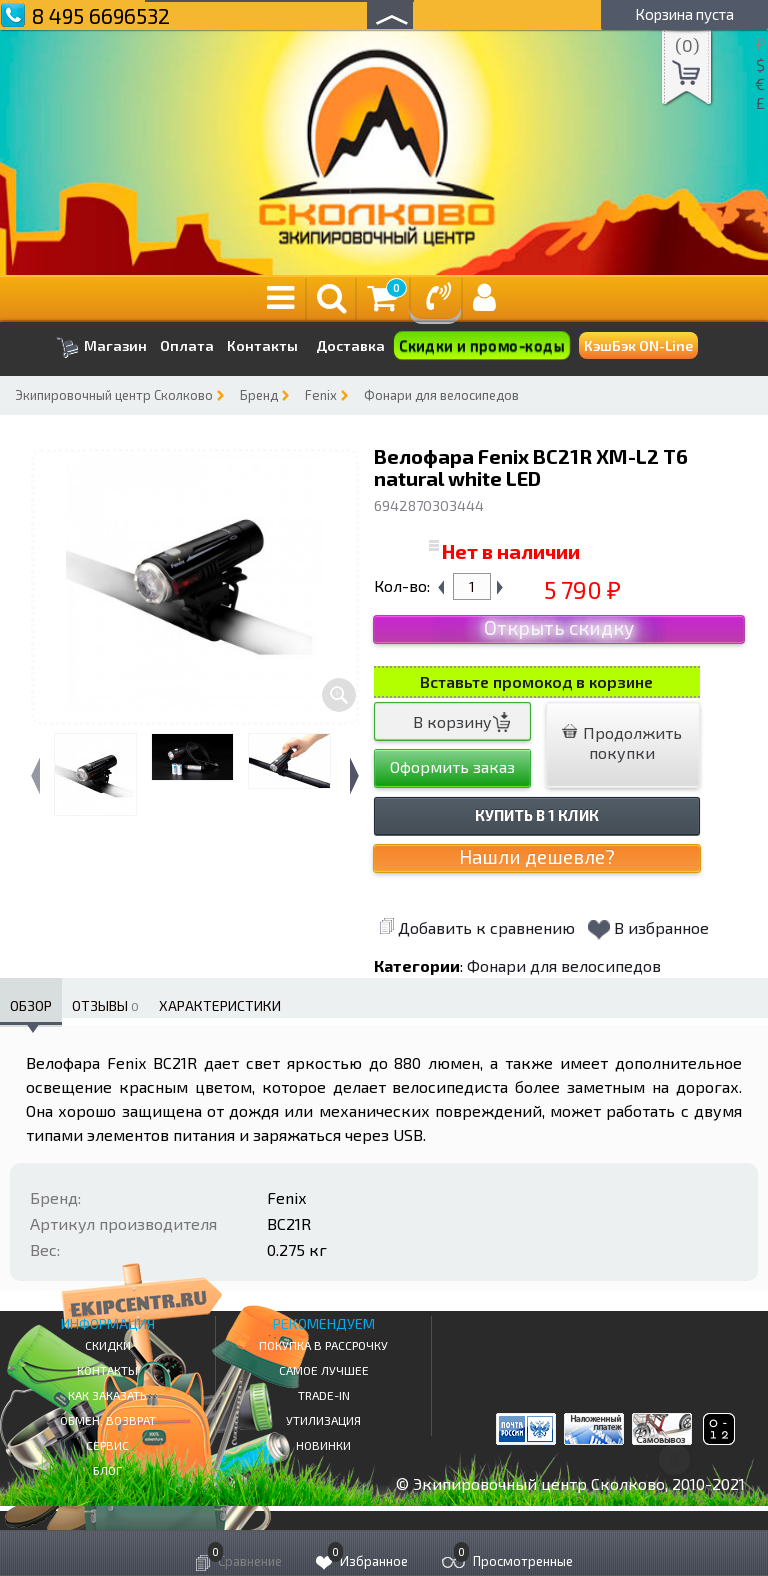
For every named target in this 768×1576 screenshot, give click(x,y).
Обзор (31, 1005)
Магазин (101, 347)
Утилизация (323, 1420)
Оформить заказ (452, 766)
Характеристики (220, 1005)
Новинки (323, 1445)
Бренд (259, 395)
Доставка (350, 345)
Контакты (262, 346)
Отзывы (105, 1005)
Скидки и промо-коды (481, 345)
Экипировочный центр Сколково (114, 395)
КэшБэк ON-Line (638, 345)
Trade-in (324, 1395)
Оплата (187, 346)
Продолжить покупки (622, 742)
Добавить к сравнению (477, 927)
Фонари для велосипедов (441, 395)
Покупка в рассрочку (323, 1345)
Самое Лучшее (324, 1370)
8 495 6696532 (101, 15)
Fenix (321, 395)
